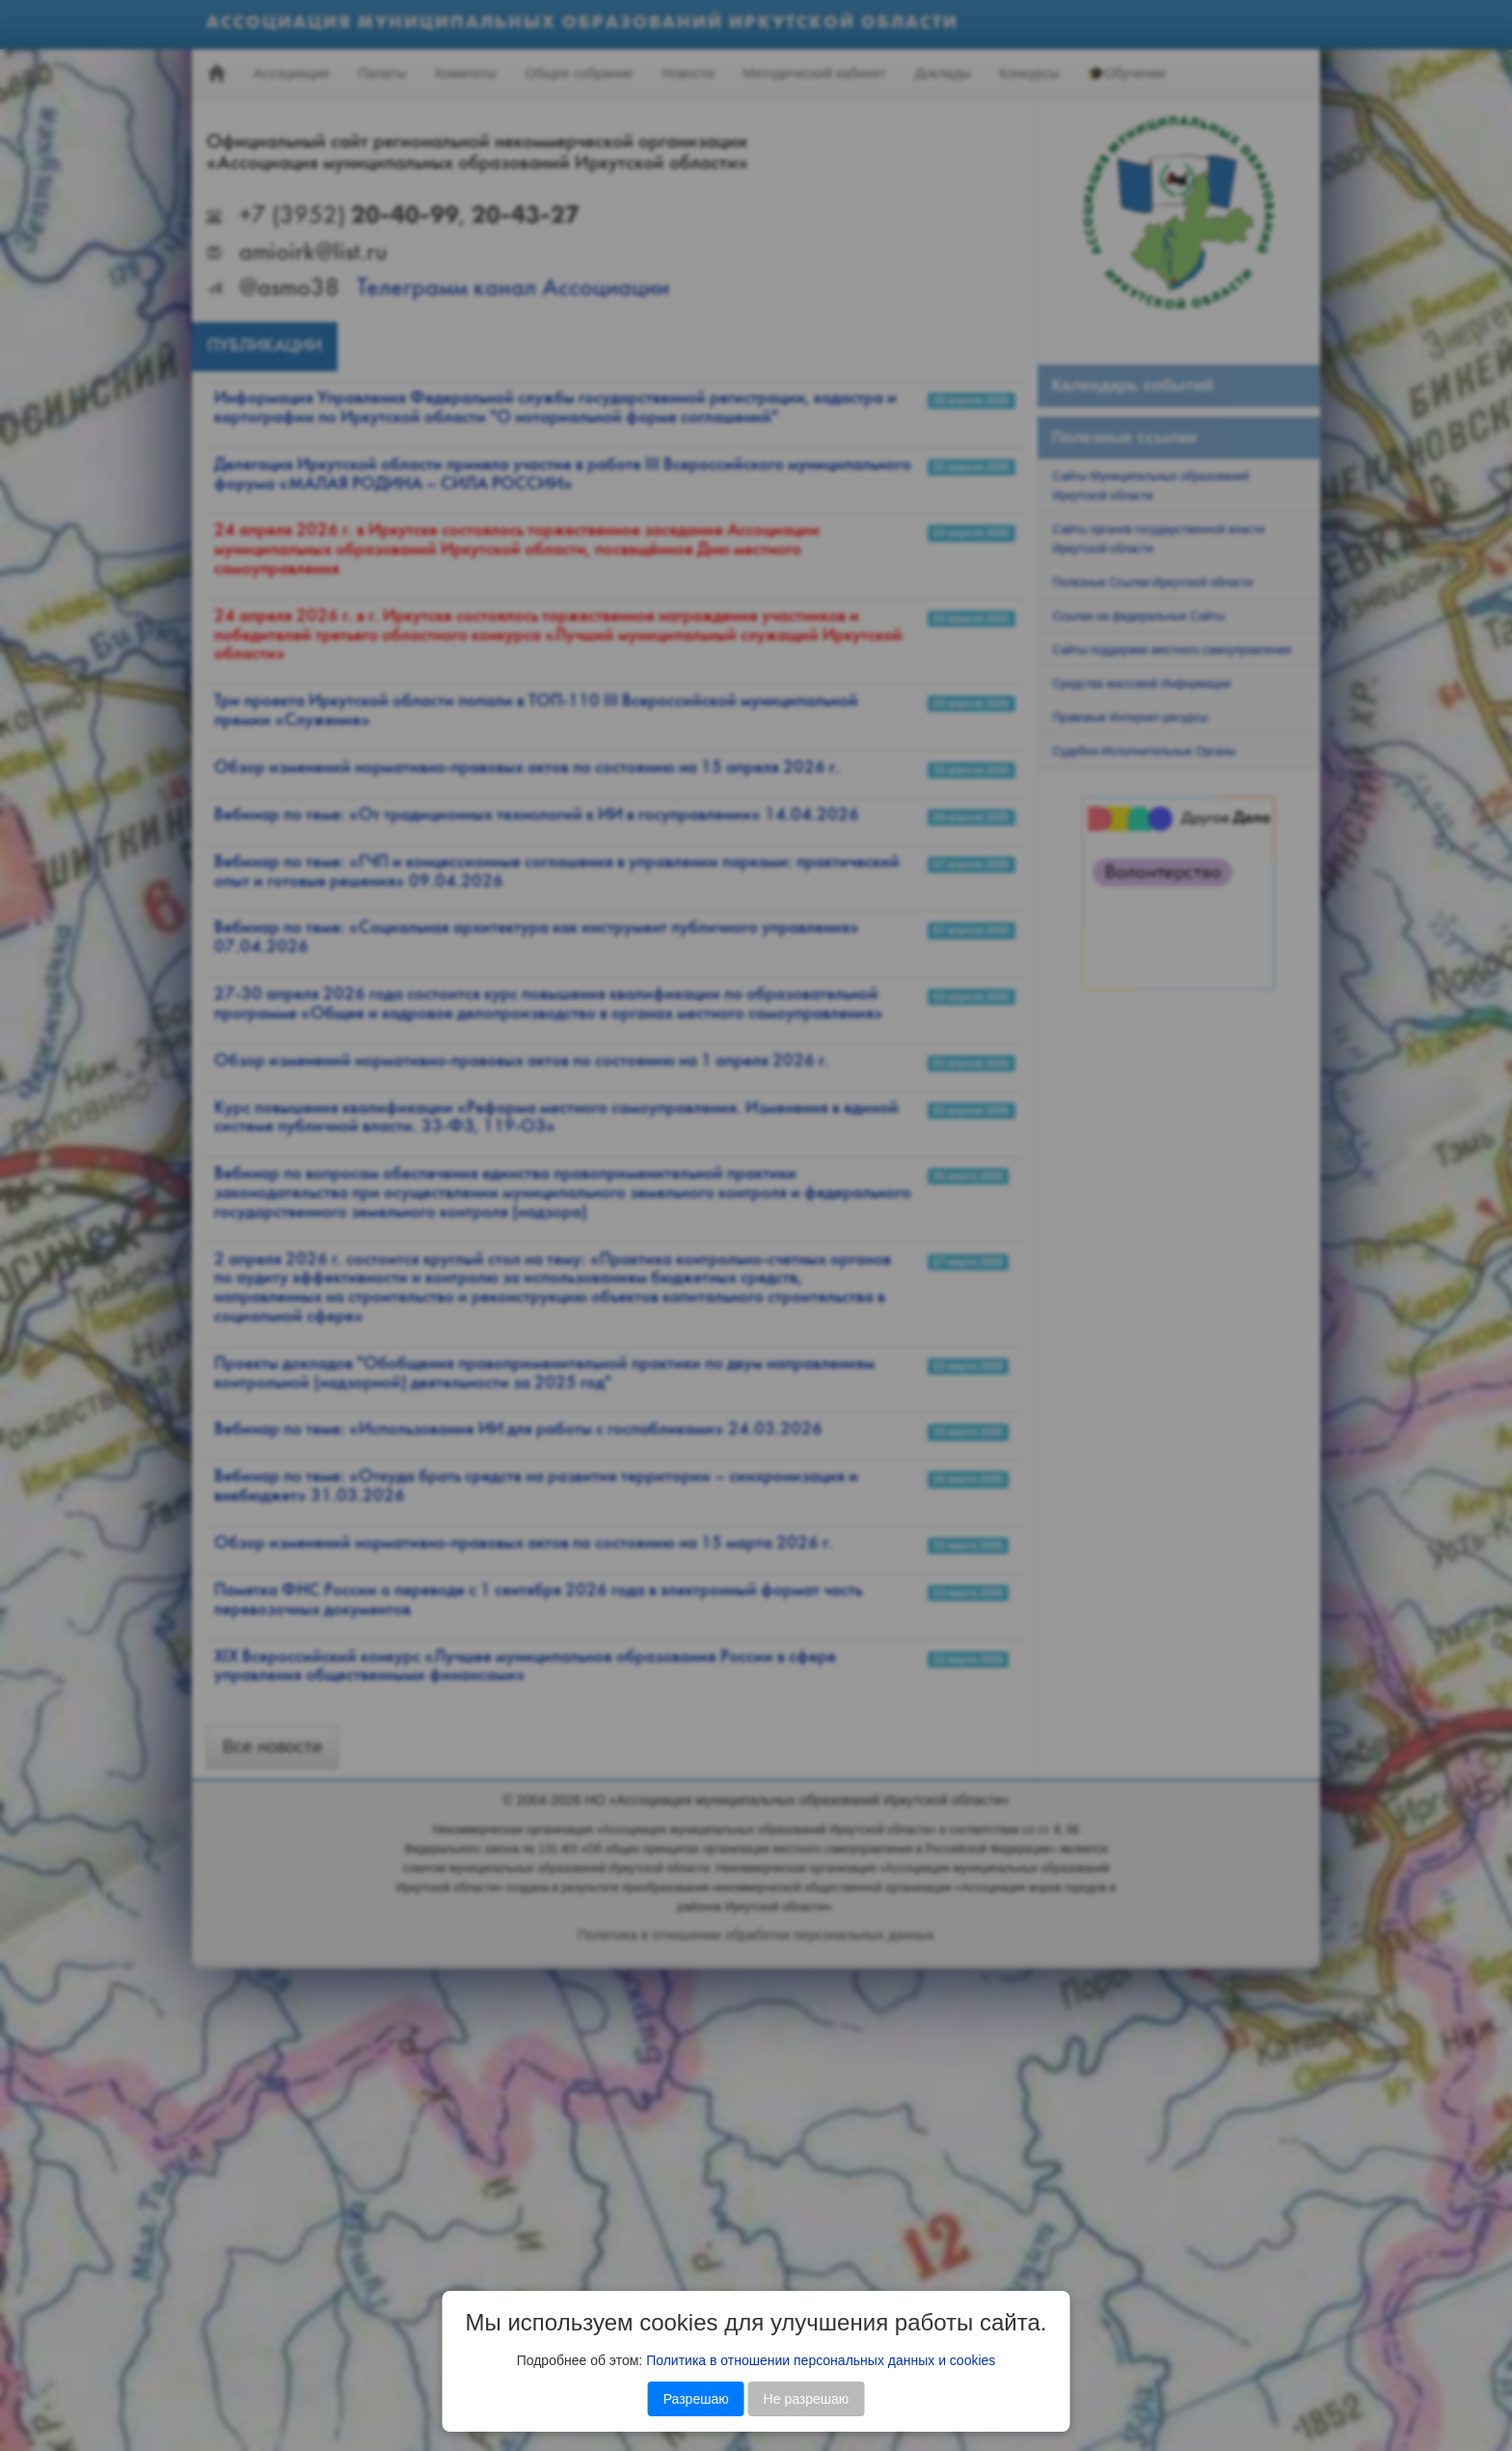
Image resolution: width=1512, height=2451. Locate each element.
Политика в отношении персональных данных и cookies (820, 2360)
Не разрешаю (807, 2399)
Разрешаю (696, 2399)
